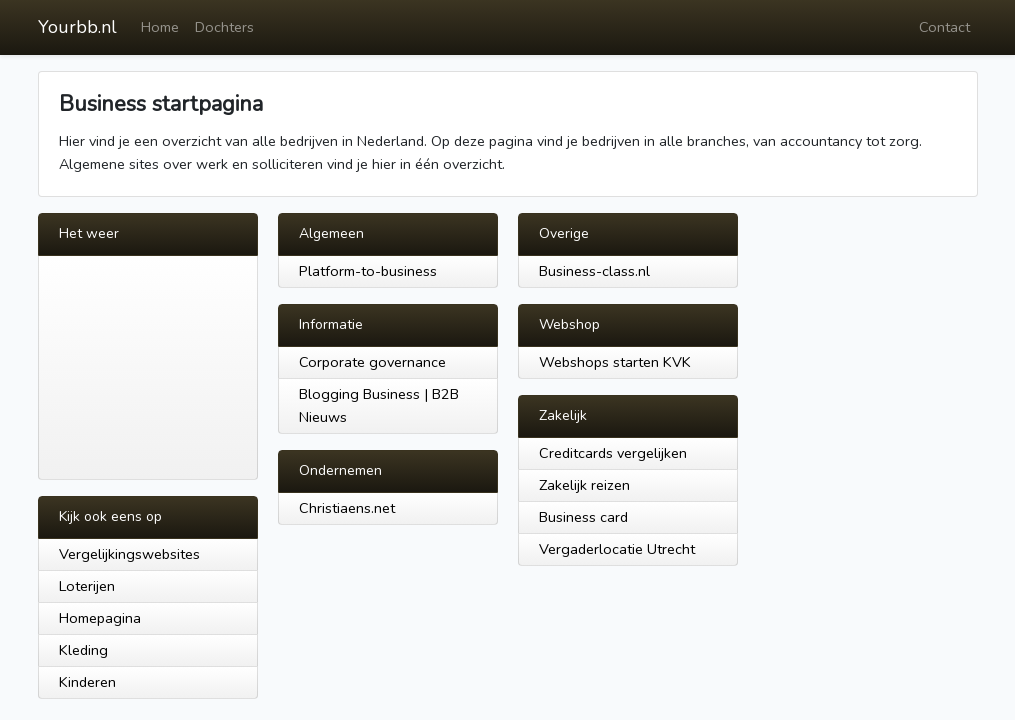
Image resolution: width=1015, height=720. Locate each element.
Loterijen (87, 586)
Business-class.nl (594, 271)
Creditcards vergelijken (613, 453)
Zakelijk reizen (584, 485)
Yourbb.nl (77, 27)
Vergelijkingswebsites (129, 554)
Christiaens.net (347, 508)
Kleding (83, 650)
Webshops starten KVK (615, 362)
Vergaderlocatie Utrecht (617, 549)
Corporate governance (372, 362)
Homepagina (100, 618)
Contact (944, 27)
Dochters (224, 27)
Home (160, 27)
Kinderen (87, 682)
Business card (583, 517)
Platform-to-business (368, 271)
